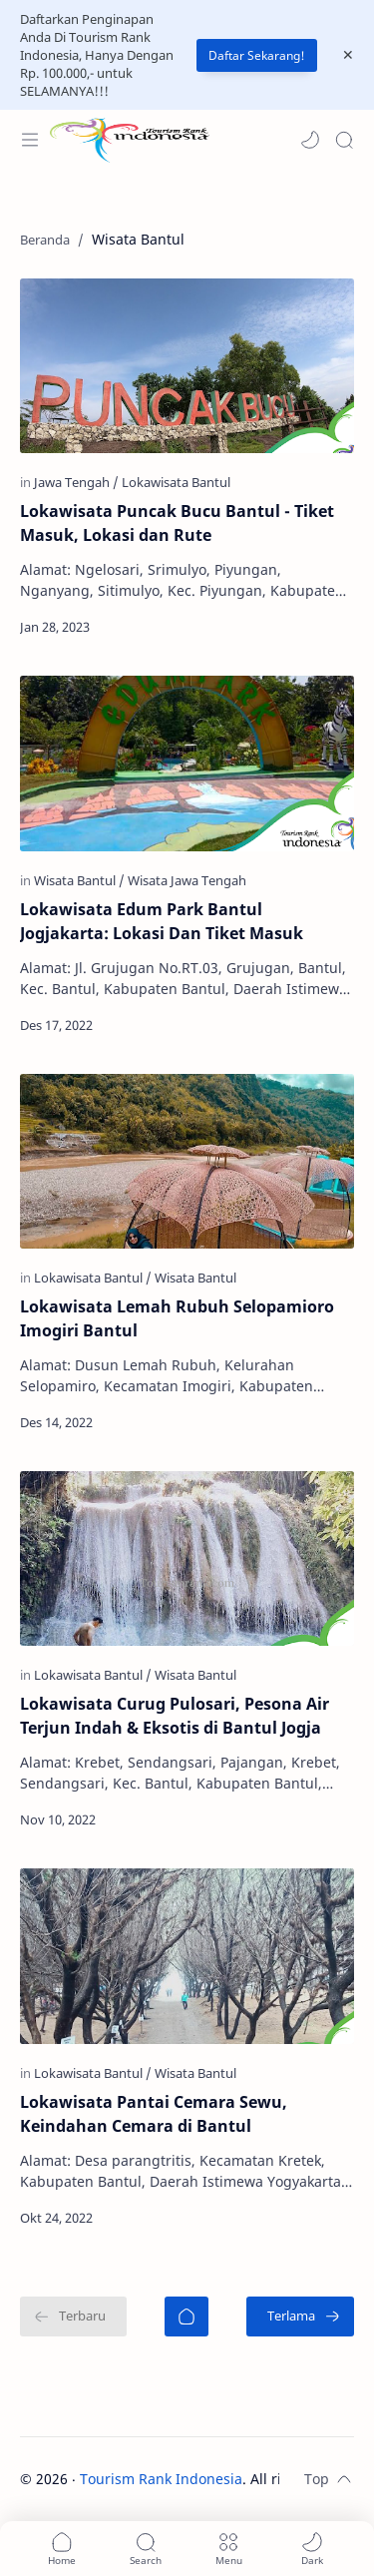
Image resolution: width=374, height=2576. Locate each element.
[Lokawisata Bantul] (176, 482)
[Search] (344, 140)
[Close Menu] (348, 55)
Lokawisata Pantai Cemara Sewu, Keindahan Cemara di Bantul (153, 2114)
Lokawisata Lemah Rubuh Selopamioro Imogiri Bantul (177, 1318)
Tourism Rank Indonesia (161, 2478)
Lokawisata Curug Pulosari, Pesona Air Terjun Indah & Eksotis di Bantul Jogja (174, 1716)
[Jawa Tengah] (76, 482)
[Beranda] (186, 2316)
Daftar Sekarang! (256, 55)
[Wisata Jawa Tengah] (187, 880)
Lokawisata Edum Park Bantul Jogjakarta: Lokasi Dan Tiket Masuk (161, 921)
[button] (310, 140)
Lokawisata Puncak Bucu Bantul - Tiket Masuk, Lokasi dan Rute (177, 523)
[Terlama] (300, 2316)
